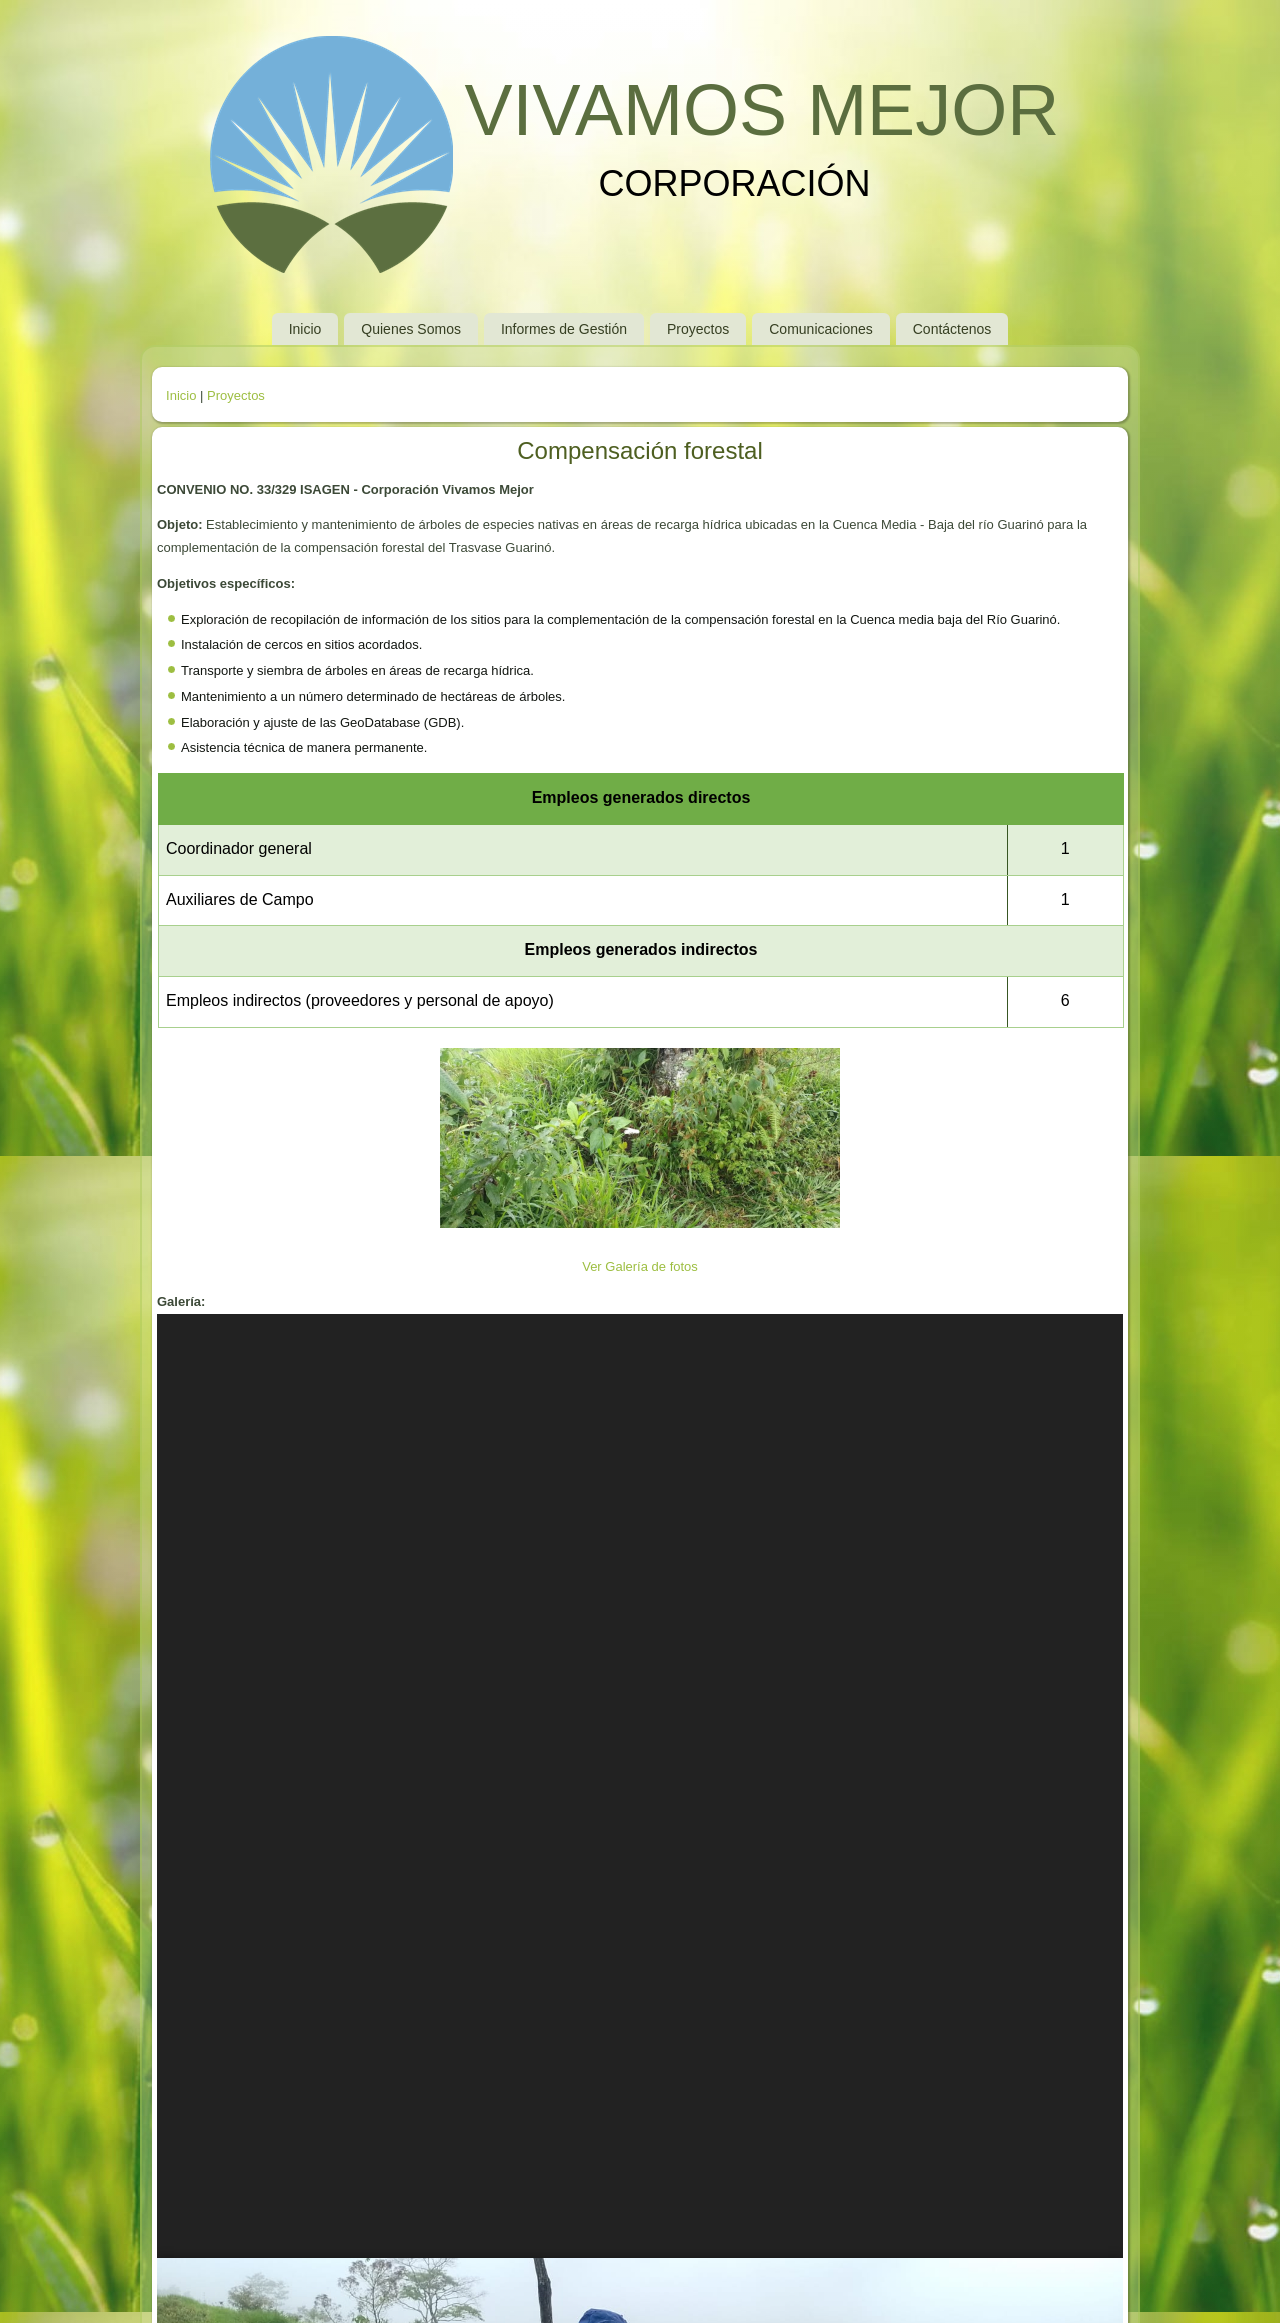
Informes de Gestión (564, 329)
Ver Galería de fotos (640, 1266)
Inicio (305, 329)
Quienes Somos (411, 329)
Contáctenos (952, 329)
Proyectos (698, 329)
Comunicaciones (821, 329)
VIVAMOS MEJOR (761, 110)
